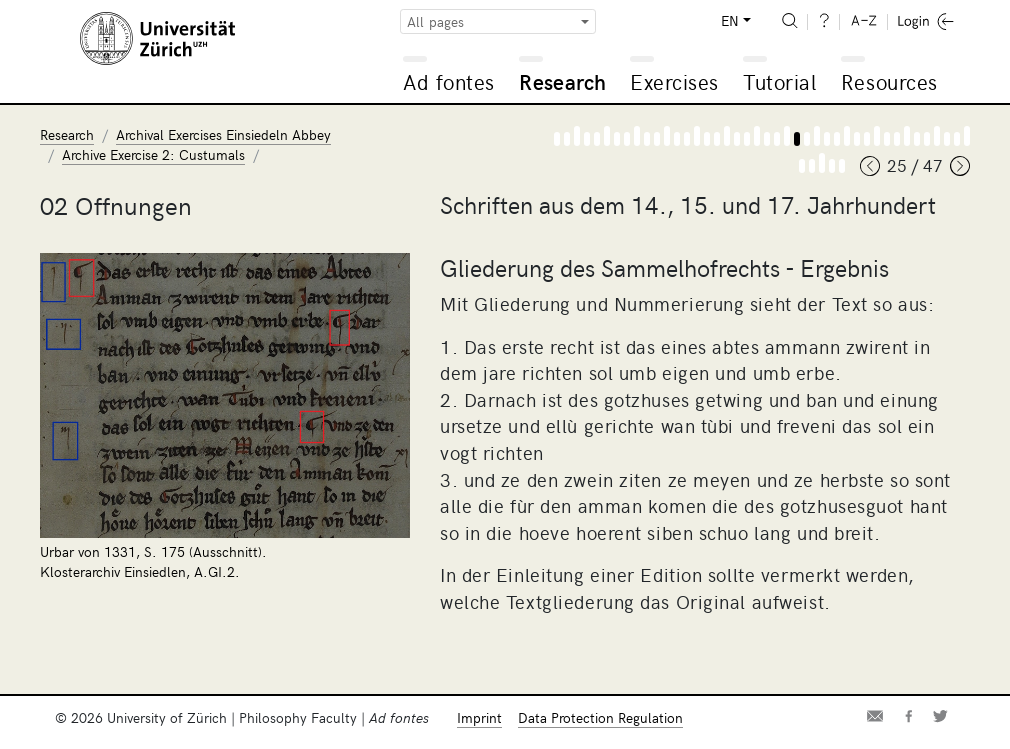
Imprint (479, 717)
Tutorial (779, 81)
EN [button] (730, 20)
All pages (435, 21)
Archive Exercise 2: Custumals (153, 154)
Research (562, 81)
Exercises (674, 81)
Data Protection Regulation (600, 717)
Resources (889, 81)
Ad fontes (449, 81)
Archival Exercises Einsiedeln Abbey (223, 134)
